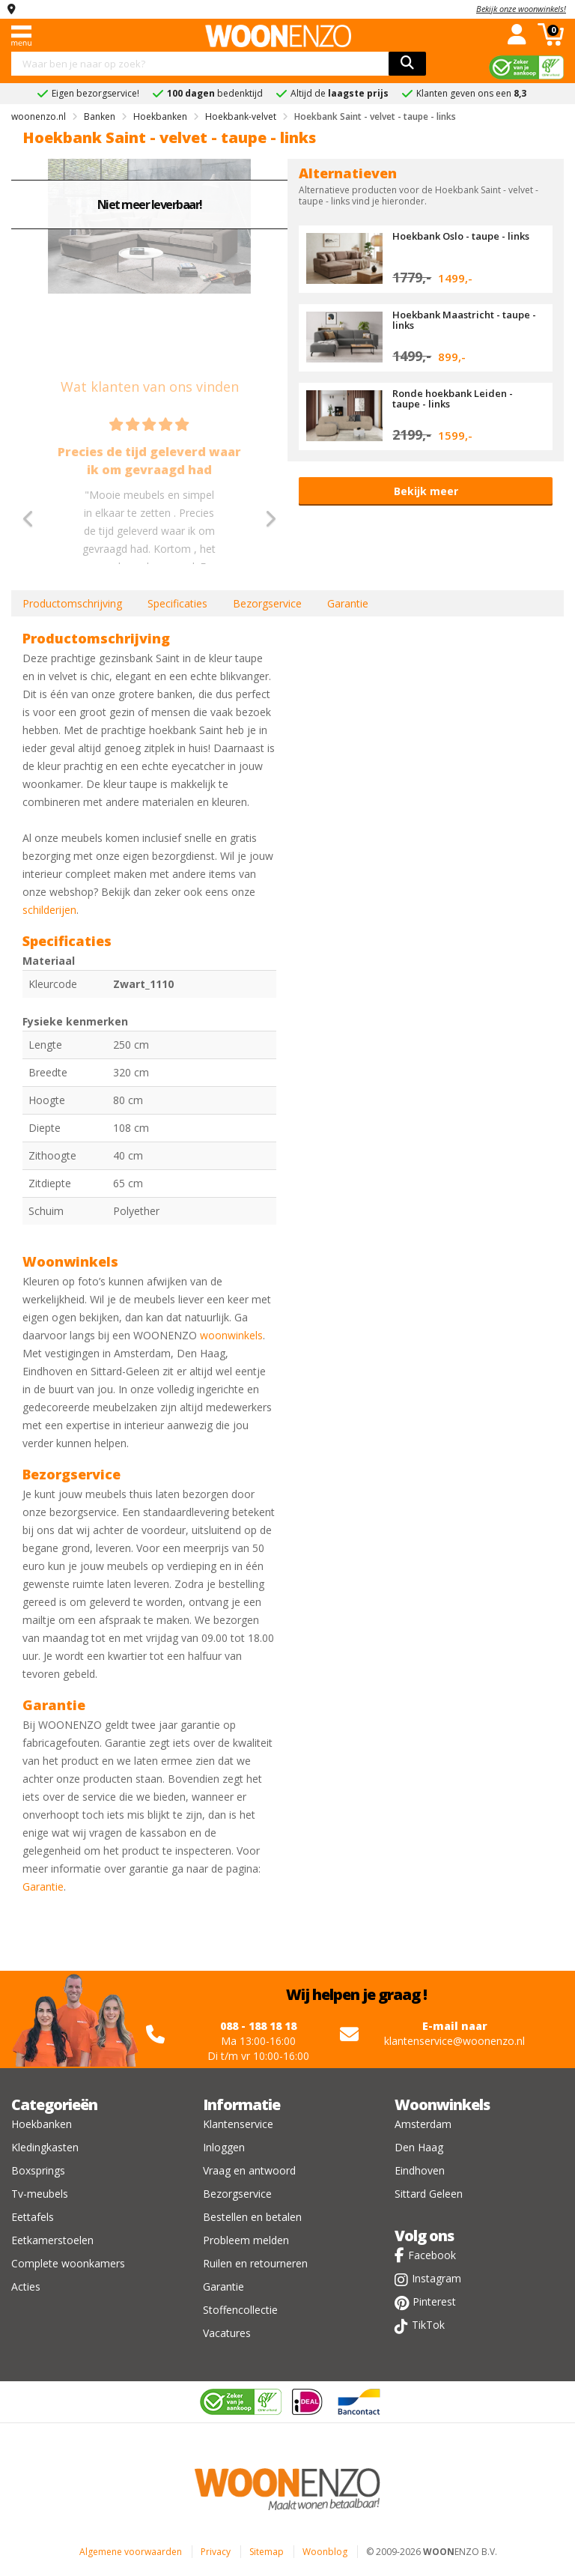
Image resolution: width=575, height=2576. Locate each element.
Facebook (432, 2255)
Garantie (347, 603)
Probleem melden (246, 2240)
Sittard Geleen (429, 2193)
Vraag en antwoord (249, 2170)
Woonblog (324, 2551)
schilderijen (49, 910)
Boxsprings (38, 2170)
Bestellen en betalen (252, 2217)
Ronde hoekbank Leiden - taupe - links (452, 398)
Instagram (436, 2278)
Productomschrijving (72, 603)
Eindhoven (420, 2170)
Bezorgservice (267, 603)
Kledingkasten (45, 2147)
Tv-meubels (39, 2193)
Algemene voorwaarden (130, 2551)
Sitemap (266, 2551)
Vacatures (227, 2333)
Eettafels (32, 2217)
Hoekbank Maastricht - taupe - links (464, 320)
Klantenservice (238, 2124)
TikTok (428, 2325)
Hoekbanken (41, 2124)
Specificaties (177, 603)
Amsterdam (423, 2124)
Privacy (216, 2551)
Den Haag (419, 2147)
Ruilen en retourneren (255, 2263)
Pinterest (434, 2301)
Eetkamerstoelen (52, 2240)
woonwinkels (231, 1335)
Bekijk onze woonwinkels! (521, 8)
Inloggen (224, 2147)
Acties (25, 2286)
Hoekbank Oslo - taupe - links (460, 236)
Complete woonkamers (68, 2263)
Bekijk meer (426, 491)
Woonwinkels (442, 2104)
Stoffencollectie (240, 2310)
